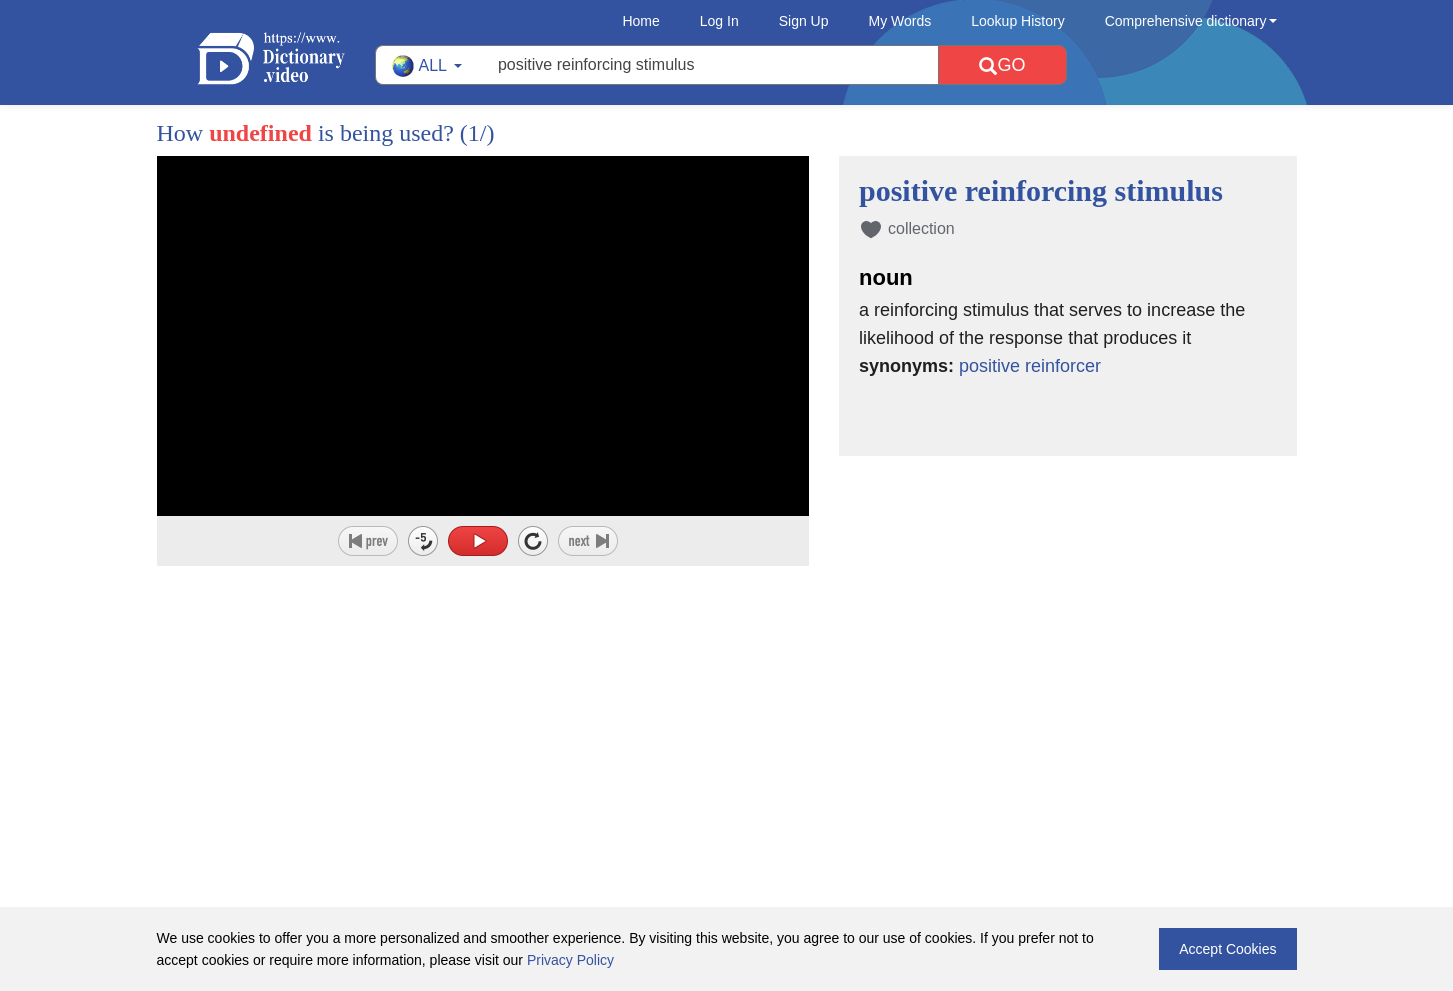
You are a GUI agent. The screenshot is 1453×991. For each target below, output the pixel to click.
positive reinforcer (1030, 366)
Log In (719, 21)
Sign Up (804, 21)
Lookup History (1017, 21)
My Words (900, 21)
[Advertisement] (727, 696)
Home (640, 21)
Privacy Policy (570, 960)
